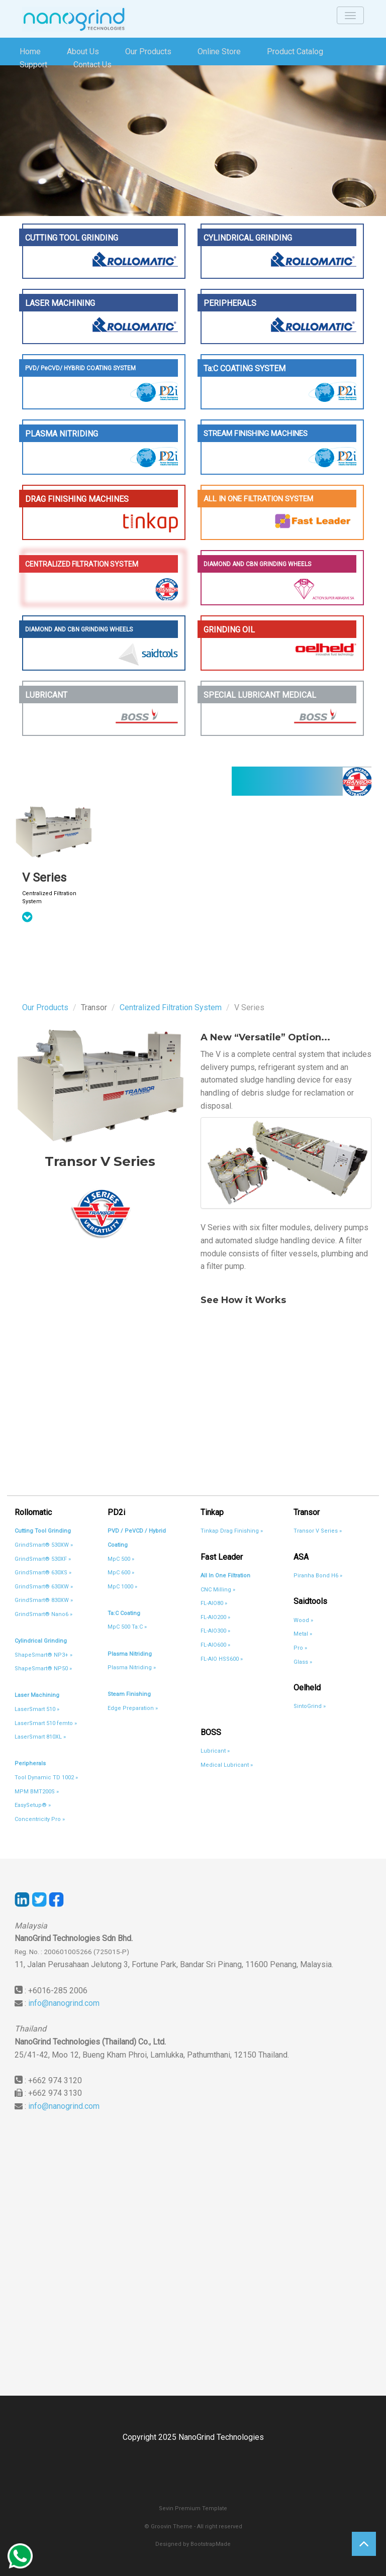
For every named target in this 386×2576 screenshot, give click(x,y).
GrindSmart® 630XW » (44, 1586)
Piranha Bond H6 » (318, 1575)
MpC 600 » (121, 1572)
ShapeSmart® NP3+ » (43, 1655)
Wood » (303, 1620)
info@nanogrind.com (64, 2003)
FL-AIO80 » (214, 1603)
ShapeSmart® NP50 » (43, 1668)
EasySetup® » (33, 1805)
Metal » (303, 1634)
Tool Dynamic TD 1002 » (46, 1777)
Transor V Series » (318, 1531)
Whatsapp (20, 2555)
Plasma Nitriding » (132, 1667)
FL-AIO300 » (215, 1631)
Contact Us (92, 64)
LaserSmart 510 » (37, 1709)
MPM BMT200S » (37, 1791)
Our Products (148, 51)
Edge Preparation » (133, 1708)
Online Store (219, 51)
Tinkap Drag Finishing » (232, 1531)
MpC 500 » (121, 1559)
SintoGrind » (310, 1706)
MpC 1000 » (122, 1586)
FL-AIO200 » (215, 1617)
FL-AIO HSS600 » (222, 1659)
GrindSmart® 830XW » (44, 1600)
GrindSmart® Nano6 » (43, 1614)
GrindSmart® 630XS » (43, 1572)
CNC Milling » (218, 1589)
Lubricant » (215, 1751)
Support (33, 64)
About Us (83, 51)
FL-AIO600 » (215, 1645)
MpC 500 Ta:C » (127, 1627)
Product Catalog (295, 51)
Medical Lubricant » (227, 1765)
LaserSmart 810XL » (40, 1737)
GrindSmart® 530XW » (44, 1545)
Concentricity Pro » (40, 1819)
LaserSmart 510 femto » (46, 1723)
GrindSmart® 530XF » (43, 1559)
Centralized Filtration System (171, 1007)
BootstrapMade (210, 2544)
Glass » (303, 1662)
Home (30, 51)
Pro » (300, 1648)
